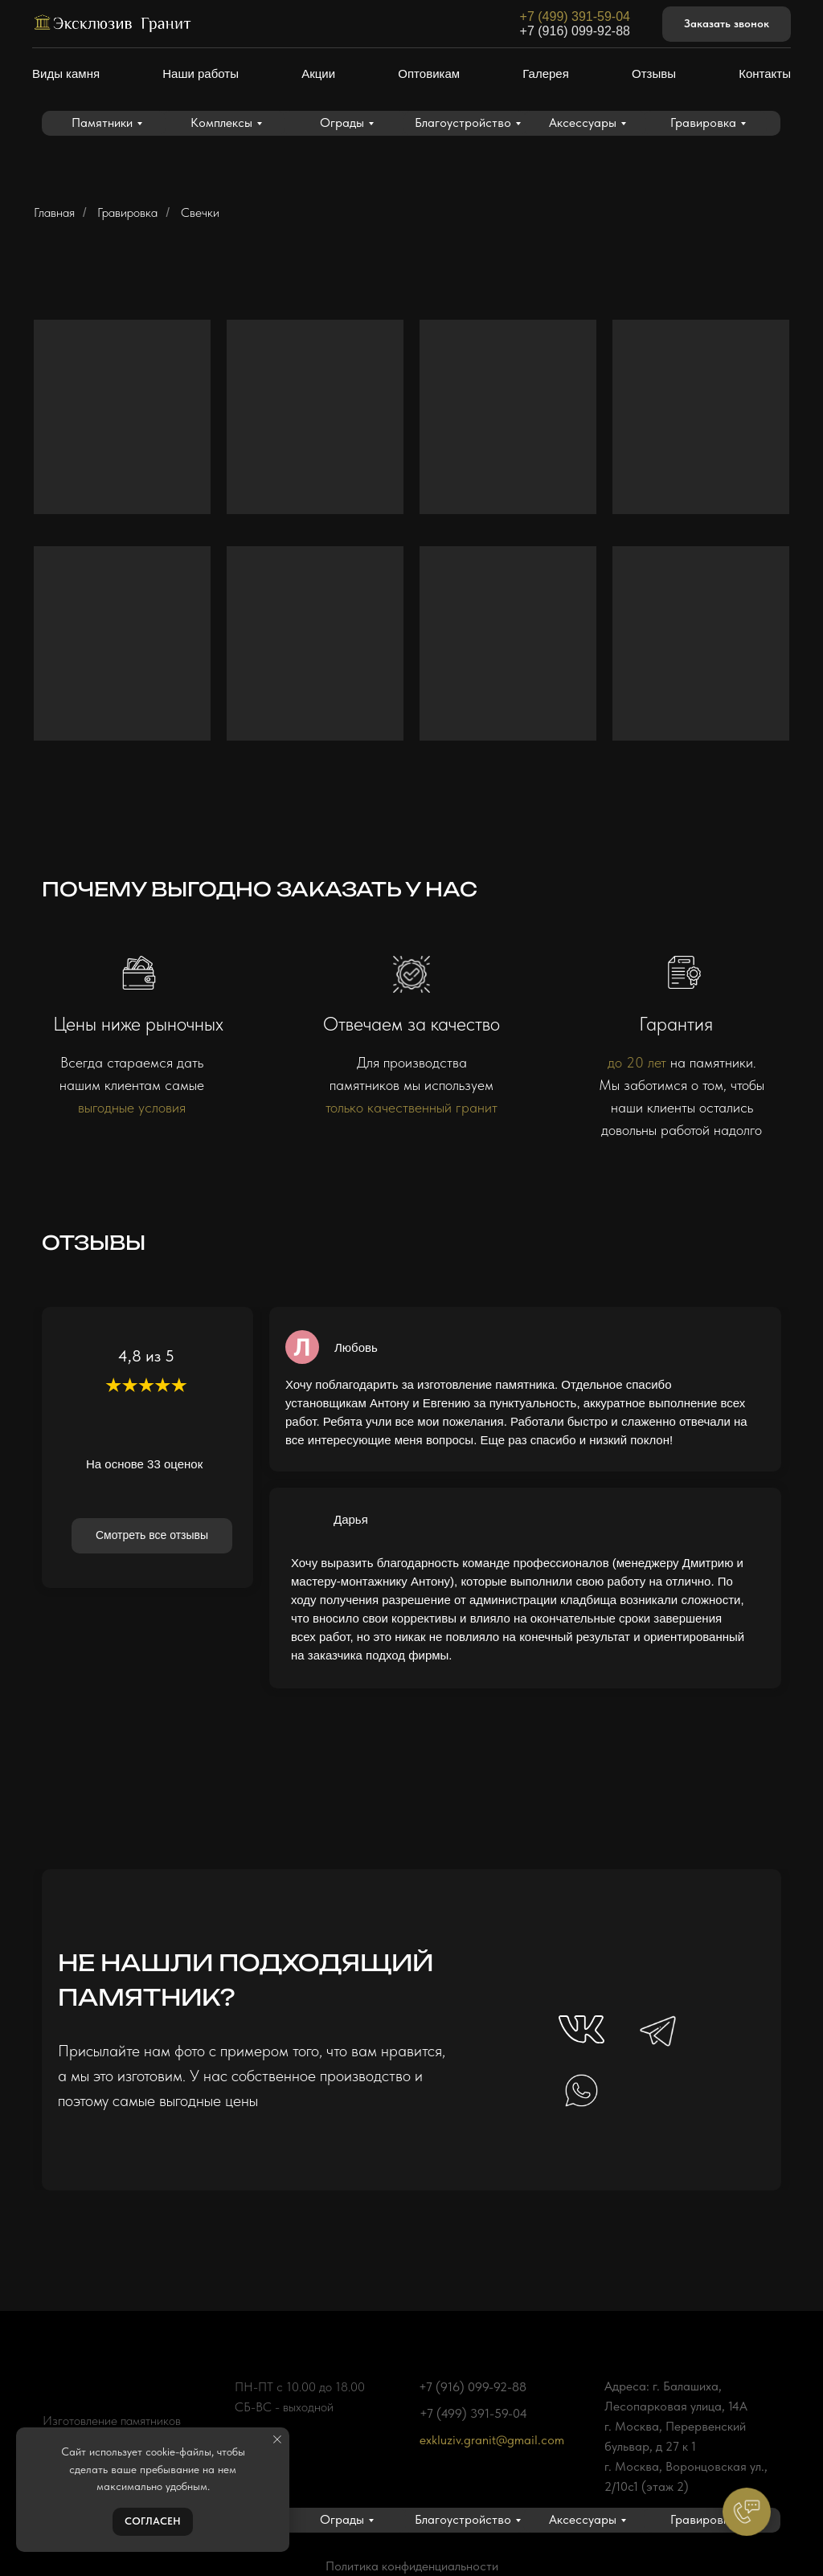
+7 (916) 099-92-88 (575, 31)
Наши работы (200, 73)
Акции (318, 73)
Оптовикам (429, 73)
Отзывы (654, 73)
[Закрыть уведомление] (277, 2439)
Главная (54, 212)
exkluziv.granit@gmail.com (492, 2439)
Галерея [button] (545, 73)
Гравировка (127, 212)
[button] (726, 24)
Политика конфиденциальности (412, 2566)
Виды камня (66, 73)
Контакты (765, 73)
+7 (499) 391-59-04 (575, 16)
